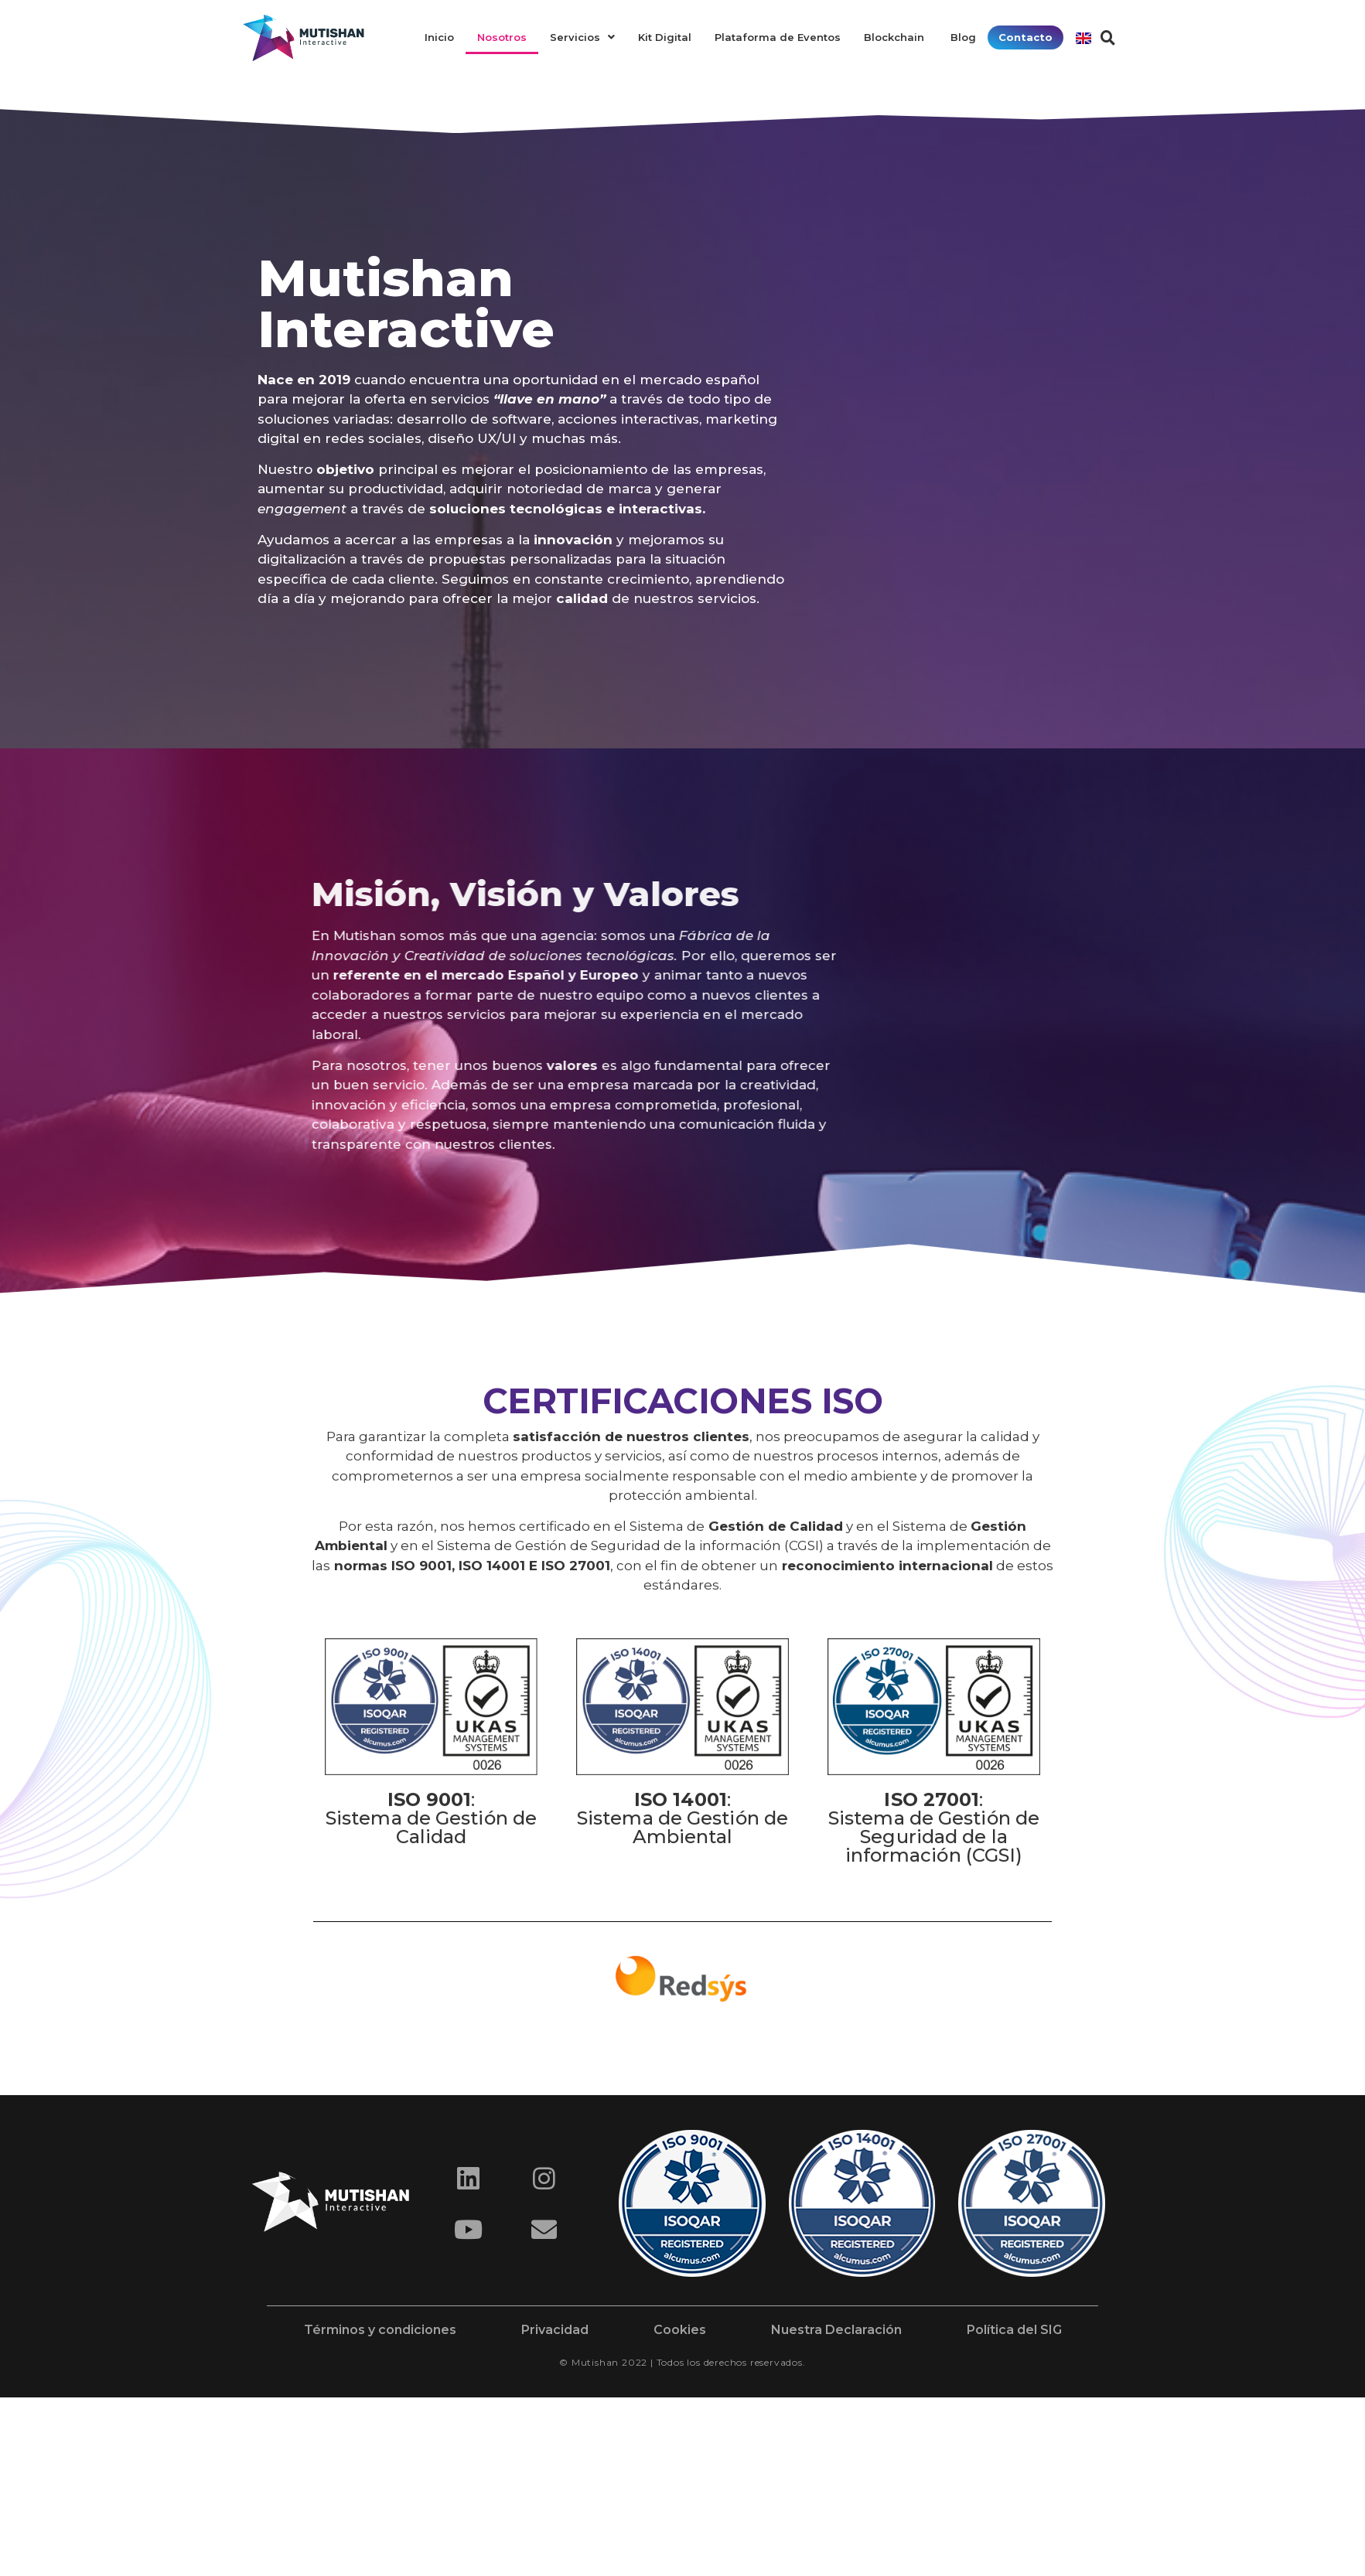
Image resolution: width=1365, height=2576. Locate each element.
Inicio (439, 37)
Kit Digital (664, 37)
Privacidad (555, 2329)
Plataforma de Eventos (778, 37)
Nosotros (502, 37)
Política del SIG (1014, 2329)
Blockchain (895, 37)
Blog (963, 37)
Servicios (582, 37)
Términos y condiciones (380, 2329)
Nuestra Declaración (836, 2329)
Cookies (679, 2329)
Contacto (1025, 37)
